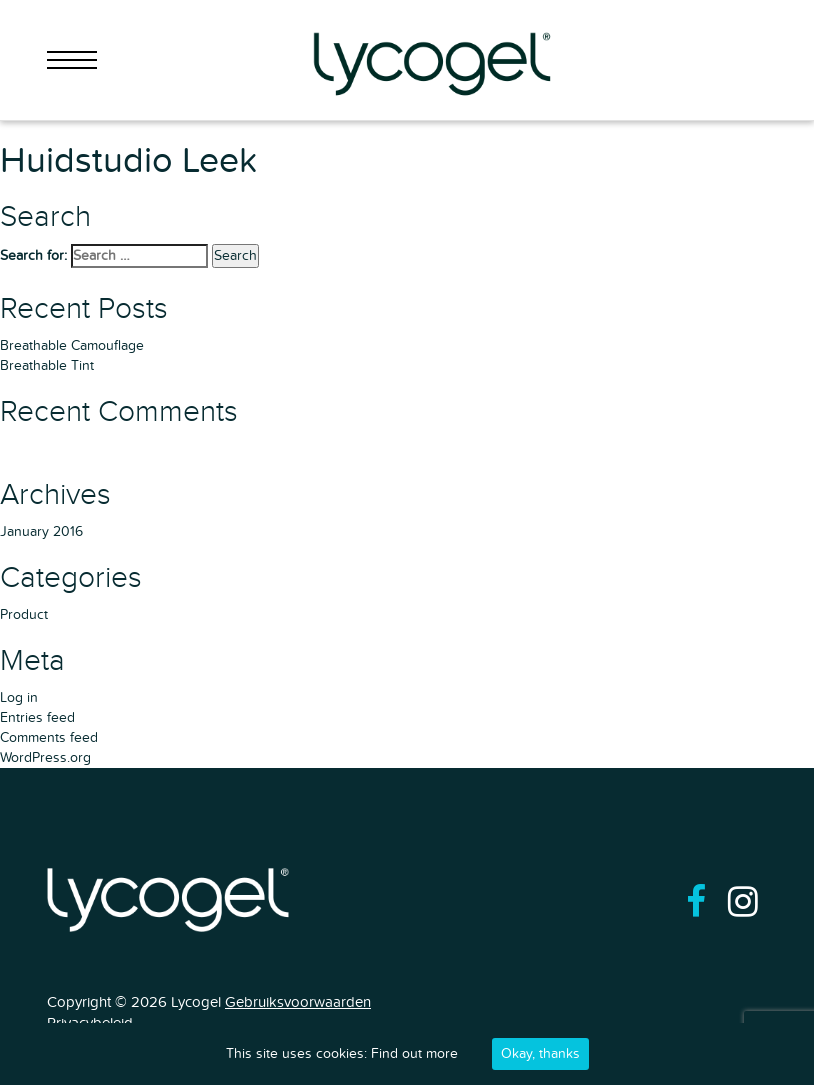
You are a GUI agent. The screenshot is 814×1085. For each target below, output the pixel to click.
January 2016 (41, 531)
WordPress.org (45, 757)
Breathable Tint (47, 365)
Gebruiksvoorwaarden (298, 1002)
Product (24, 614)
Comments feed (49, 737)
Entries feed (37, 717)
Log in (19, 697)
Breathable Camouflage (72, 345)
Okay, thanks (540, 1053)
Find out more (414, 1053)
